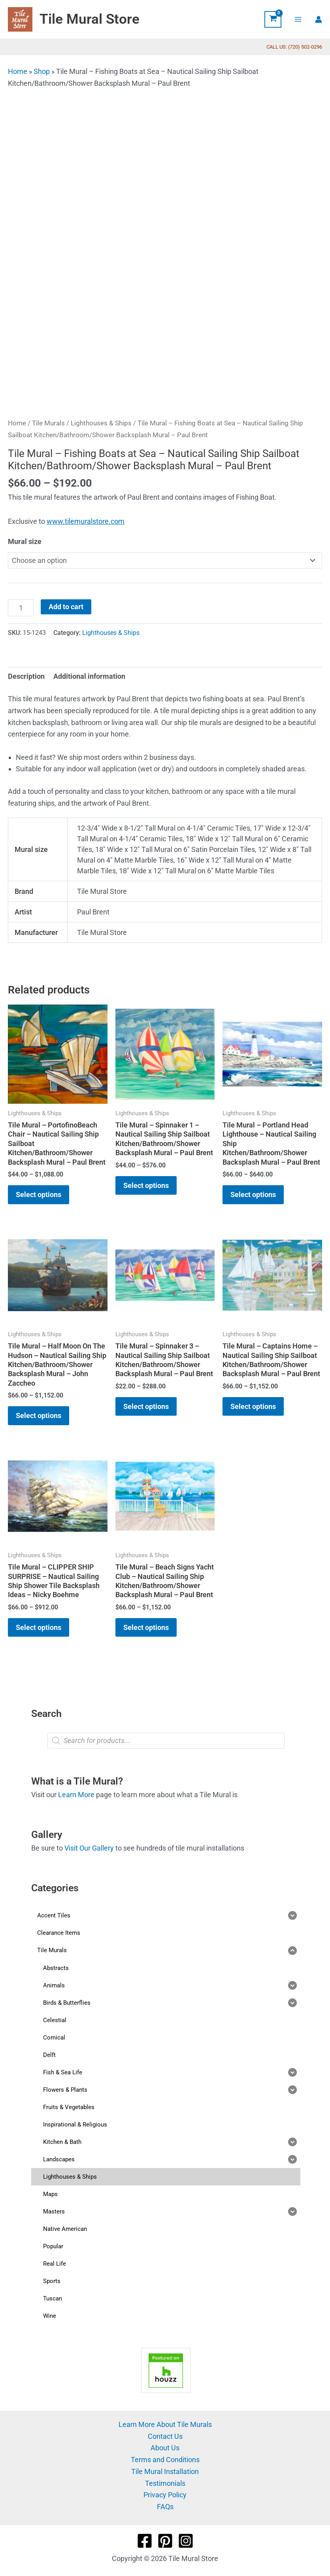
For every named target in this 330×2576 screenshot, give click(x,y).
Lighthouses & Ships (101, 423)
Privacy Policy (165, 2495)
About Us (165, 2448)
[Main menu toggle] (298, 19)
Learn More (76, 1794)
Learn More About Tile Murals (165, 2424)
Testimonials (165, 2483)
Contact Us (165, 2436)
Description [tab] (26, 676)
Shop (42, 71)
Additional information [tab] (89, 676)
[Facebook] (145, 2541)
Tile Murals (48, 423)
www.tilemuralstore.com (85, 521)
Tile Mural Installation (165, 2471)
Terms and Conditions (165, 2459)
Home (17, 71)
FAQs (165, 2506)
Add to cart (66, 606)
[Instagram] (186, 2541)
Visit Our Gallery (89, 1848)
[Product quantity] (21, 607)
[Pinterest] (165, 2541)
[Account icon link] (318, 19)
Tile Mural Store (90, 19)
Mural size (24, 541)
